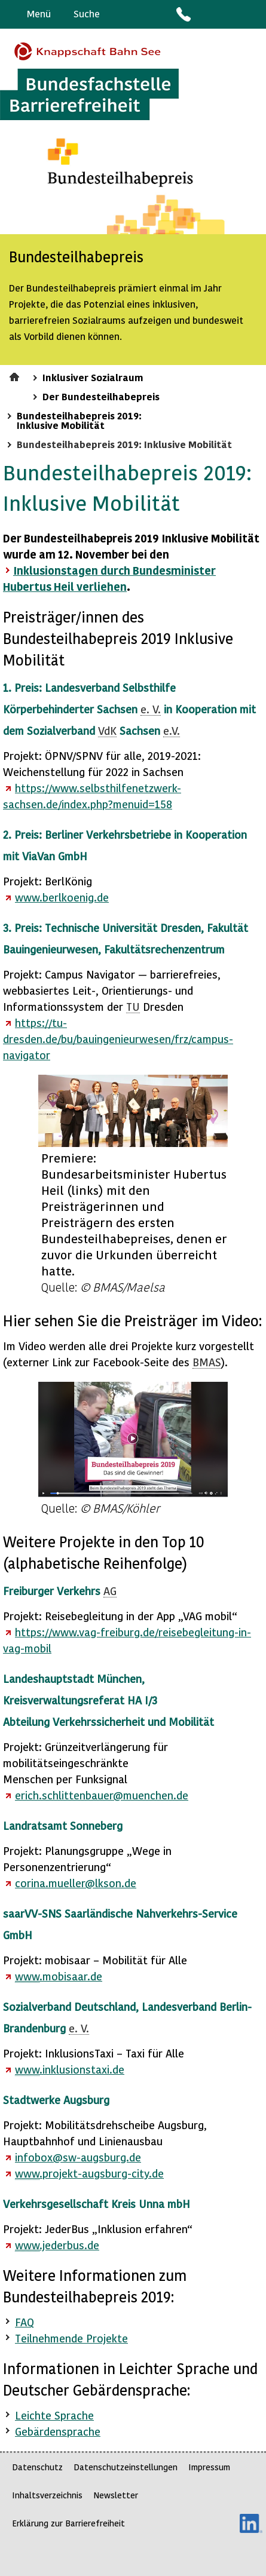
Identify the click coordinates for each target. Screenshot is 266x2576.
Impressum (209, 2467)
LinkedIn (251, 2523)
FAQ (24, 2322)
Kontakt (183, 14)
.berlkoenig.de (62, 897)
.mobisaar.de (58, 1976)
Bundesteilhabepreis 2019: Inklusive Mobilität (79, 420)
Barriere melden (207, 14)
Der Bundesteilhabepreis (101, 396)
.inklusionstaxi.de (69, 2069)
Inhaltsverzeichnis (47, 2495)
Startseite (15, 375)
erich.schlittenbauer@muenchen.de (101, 1795)
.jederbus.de (57, 2244)
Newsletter (115, 2495)
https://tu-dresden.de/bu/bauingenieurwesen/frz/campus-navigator (118, 1038)
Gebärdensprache (230, 14)
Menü (39, 13)
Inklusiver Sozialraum (92, 377)
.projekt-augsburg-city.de (89, 2173)
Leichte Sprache (252, 14)
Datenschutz (37, 2467)
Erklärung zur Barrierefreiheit (68, 2523)
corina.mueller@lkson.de (75, 1882)
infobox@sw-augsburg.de (78, 2157)
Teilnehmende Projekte (71, 2338)
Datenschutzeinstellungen (126, 2467)
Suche (87, 13)
